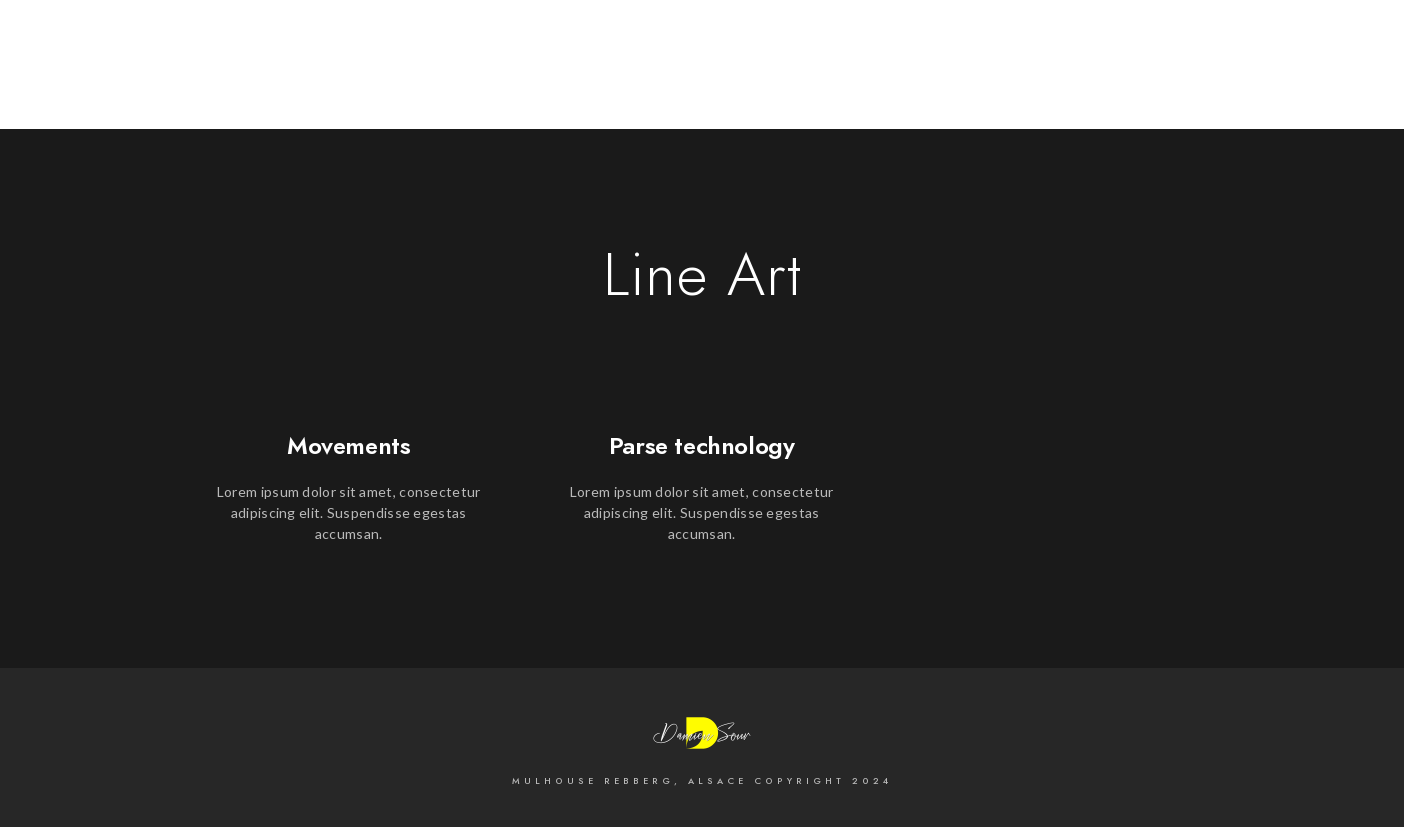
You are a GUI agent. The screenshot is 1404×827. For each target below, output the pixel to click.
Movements (348, 445)
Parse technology (702, 445)
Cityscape (1053, 82)
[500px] (1171, 42)
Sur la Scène (1284, 82)
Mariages (1162, 82)
